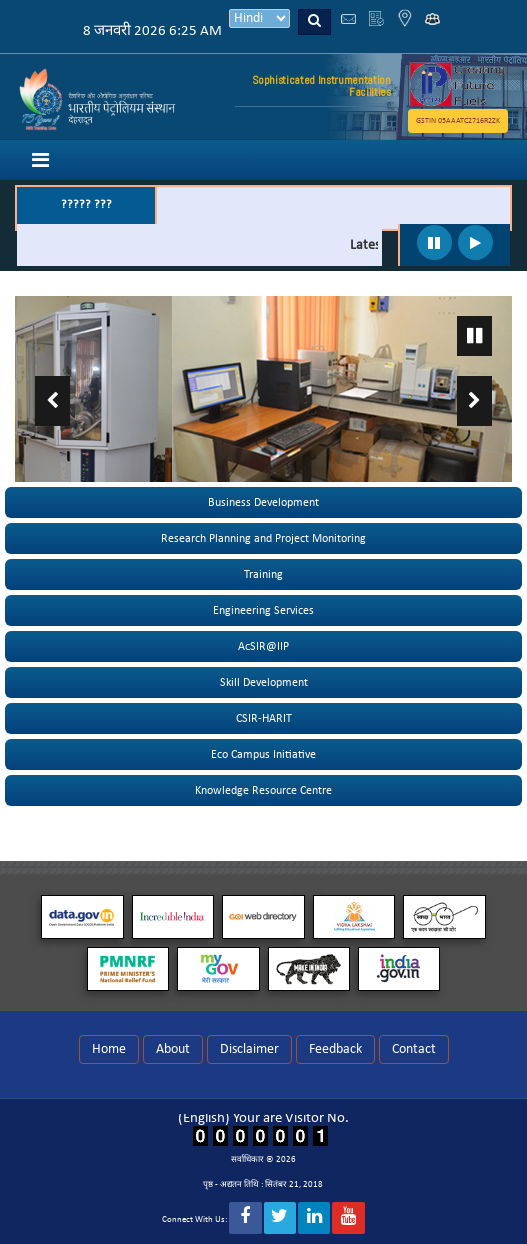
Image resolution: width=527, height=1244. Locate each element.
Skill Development (264, 683)
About (173, 1049)
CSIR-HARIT (264, 719)
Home (109, 1049)
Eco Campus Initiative (263, 755)
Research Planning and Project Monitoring (263, 539)
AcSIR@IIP (263, 647)
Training (263, 575)
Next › (474, 401)
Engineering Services (263, 611)
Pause (474, 336)
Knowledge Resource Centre (263, 791)
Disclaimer (249, 1049)
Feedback (335, 1049)
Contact (414, 1049)
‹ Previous (52, 401)
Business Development (263, 503)
